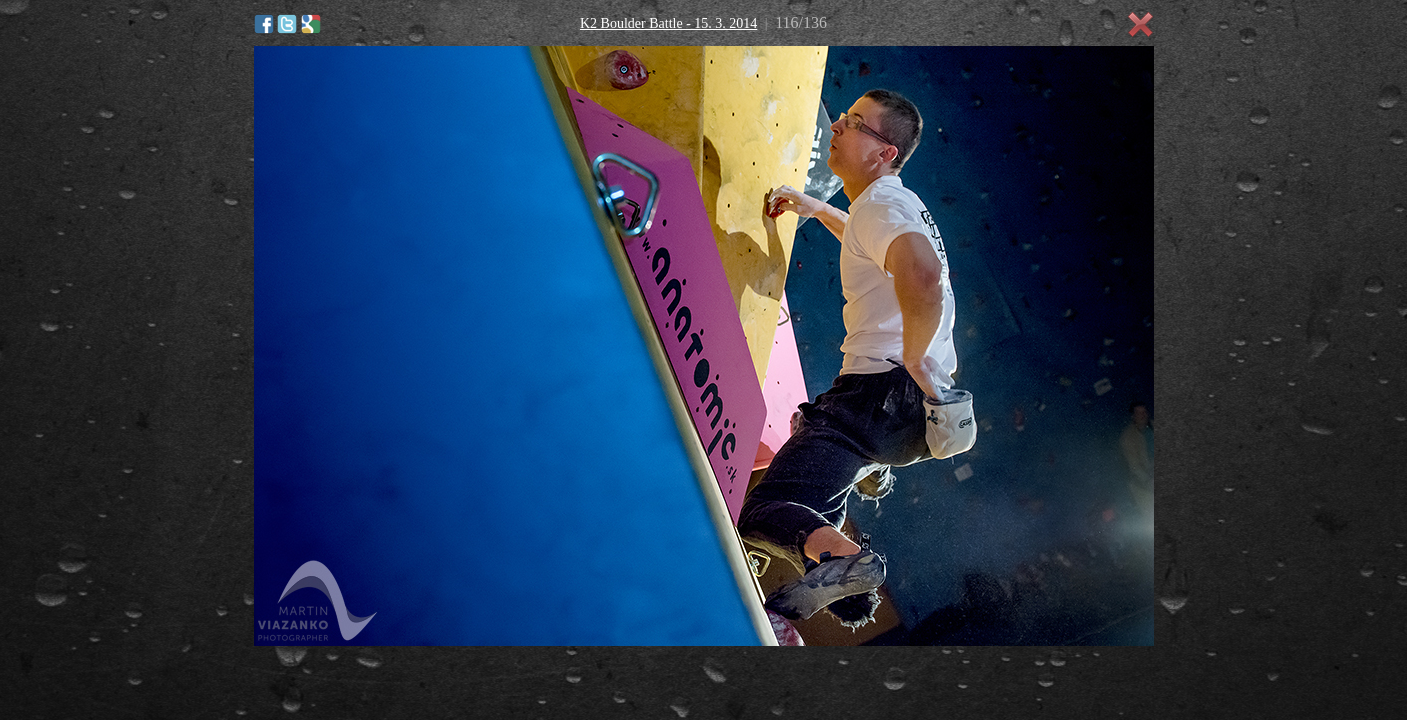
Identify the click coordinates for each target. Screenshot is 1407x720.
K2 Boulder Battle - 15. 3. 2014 (668, 23)
